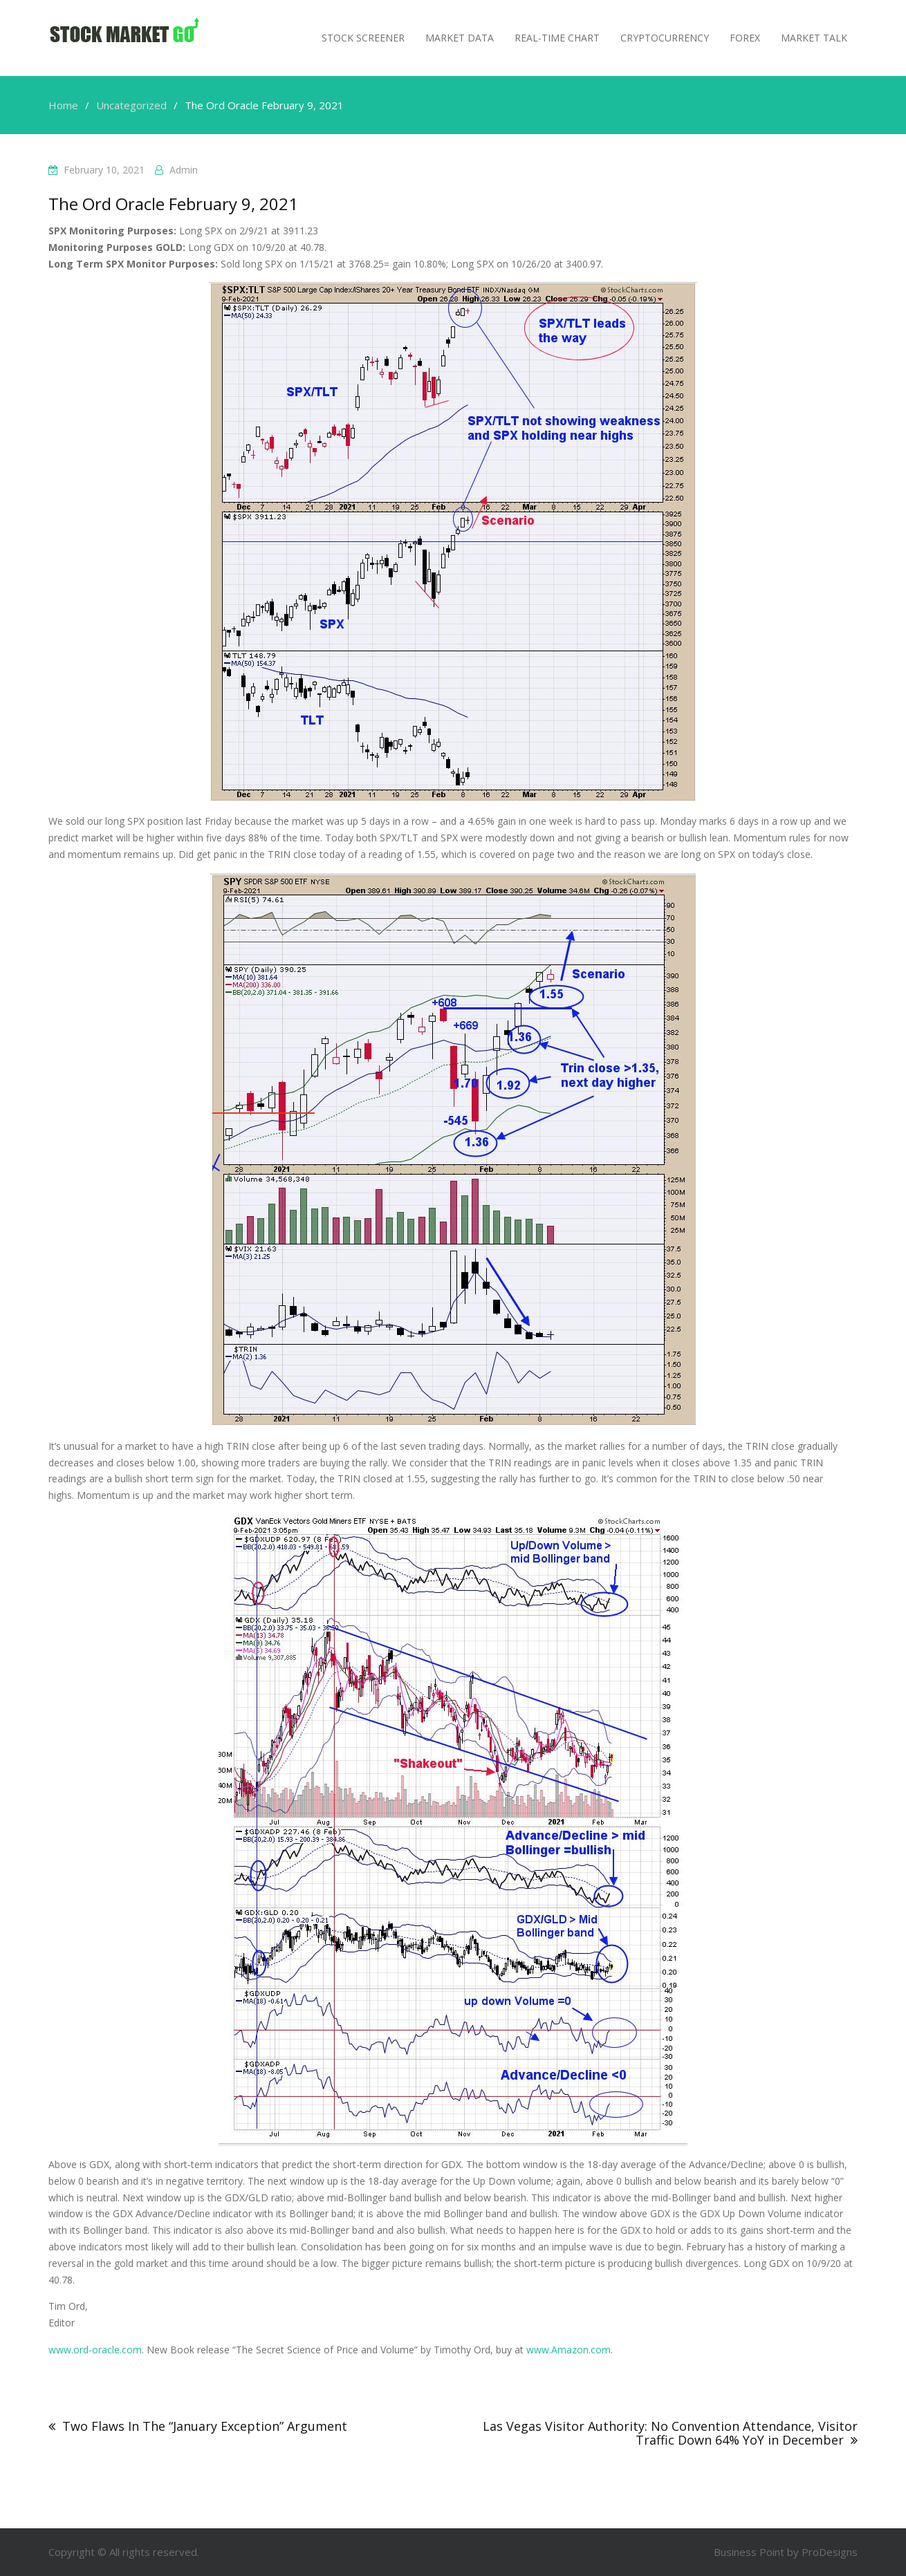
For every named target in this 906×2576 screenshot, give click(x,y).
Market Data (459, 37)
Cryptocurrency (664, 37)
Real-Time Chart (557, 37)
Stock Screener (363, 37)
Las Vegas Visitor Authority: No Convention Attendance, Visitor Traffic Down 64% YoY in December (670, 2433)
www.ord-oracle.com (95, 2349)
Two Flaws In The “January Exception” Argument (204, 2426)
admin (183, 169)
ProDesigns (830, 2552)
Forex (745, 37)
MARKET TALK (814, 37)
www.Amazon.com (568, 2349)
